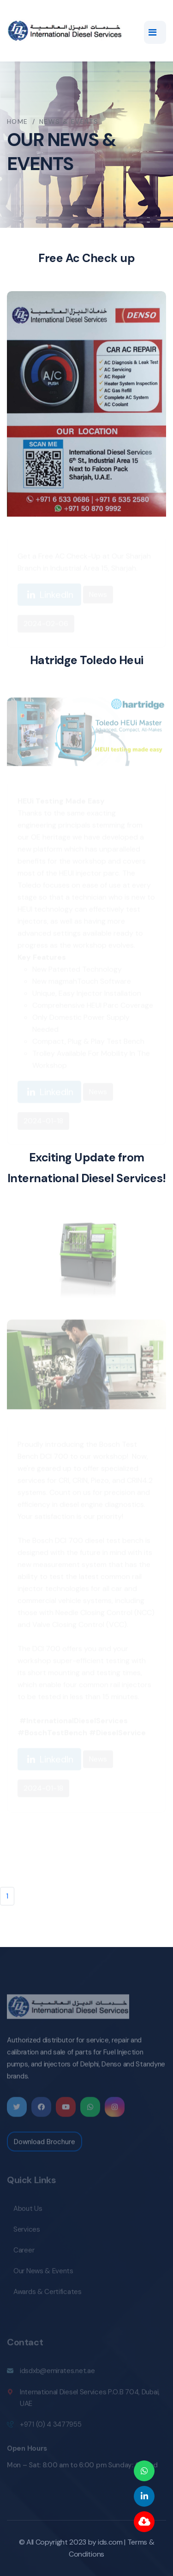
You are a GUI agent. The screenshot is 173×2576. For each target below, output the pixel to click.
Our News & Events (43, 2273)
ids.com (110, 2542)
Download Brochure (44, 2144)
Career (23, 2252)
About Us (27, 2211)
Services (26, 2231)
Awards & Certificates (47, 2294)
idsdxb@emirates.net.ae (57, 2373)
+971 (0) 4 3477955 (51, 2426)
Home (17, 121)
